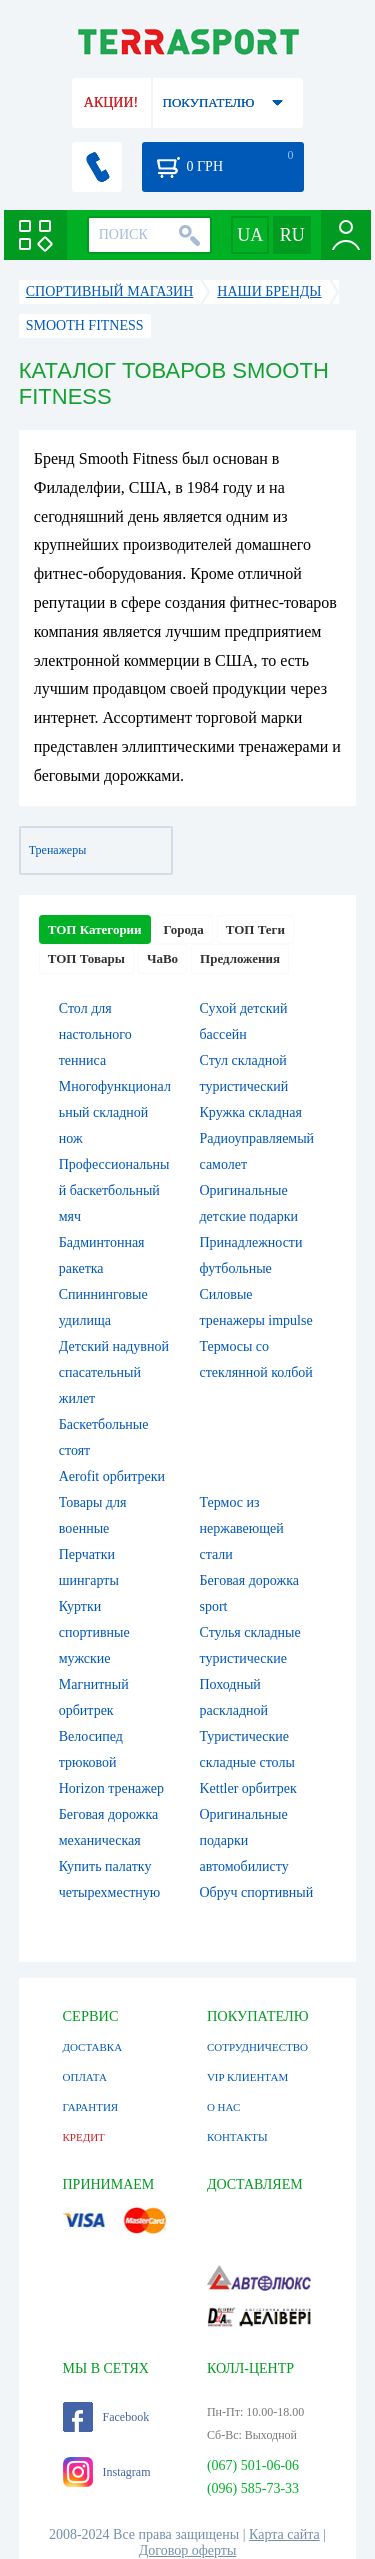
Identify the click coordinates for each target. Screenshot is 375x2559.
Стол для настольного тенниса (95, 1034)
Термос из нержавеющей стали (242, 1528)
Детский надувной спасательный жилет (114, 1372)
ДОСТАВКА (93, 2047)
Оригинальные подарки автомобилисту (244, 1840)
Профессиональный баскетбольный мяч (114, 1190)
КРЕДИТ (84, 2137)
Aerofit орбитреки (112, 1476)
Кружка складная (251, 1112)
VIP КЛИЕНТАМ (247, 2077)
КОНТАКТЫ (237, 2137)
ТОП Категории (95, 929)
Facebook (106, 2417)
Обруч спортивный (257, 1892)
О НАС (223, 2107)
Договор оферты (188, 2550)
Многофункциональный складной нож (115, 1112)
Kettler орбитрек (248, 1788)
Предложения (240, 958)
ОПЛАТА (85, 2077)
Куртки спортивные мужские (94, 1632)
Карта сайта (284, 2534)
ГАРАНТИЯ (91, 2107)
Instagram (107, 2472)
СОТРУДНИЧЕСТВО (257, 2047)
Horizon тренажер (111, 1788)
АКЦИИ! (111, 102)
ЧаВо (162, 958)
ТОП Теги (255, 929)
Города (184, 929)
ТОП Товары (86, 958)
